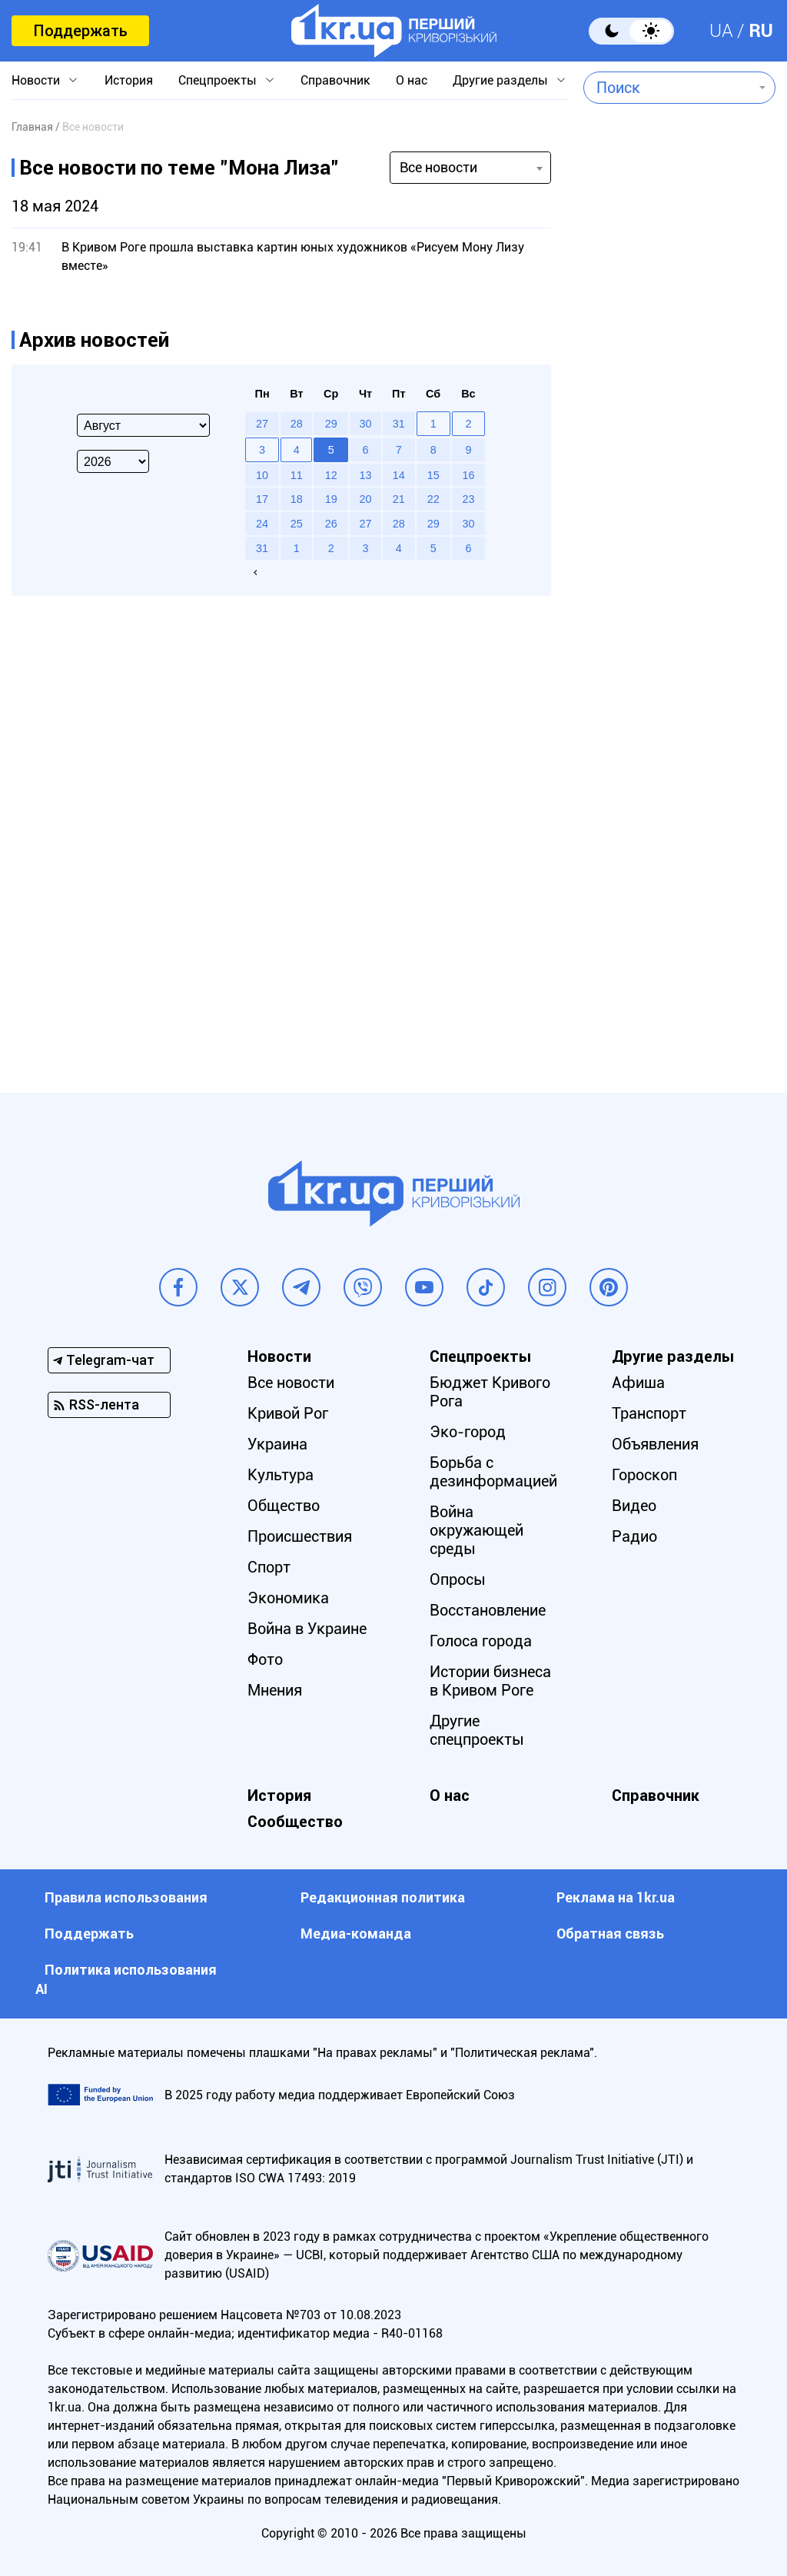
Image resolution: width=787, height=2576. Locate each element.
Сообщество (295, 1821)
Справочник (335, 80)
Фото (265, 1659)
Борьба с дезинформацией (493, 1471)
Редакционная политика (383, 1897)
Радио (634, 1536)
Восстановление (488, 1610)
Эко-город (468, 1432)
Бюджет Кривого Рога (490, 1391)
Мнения (274, 1690)
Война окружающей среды (476, 1530)
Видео (634, 1505)
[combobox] (668, 87)
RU (761, 31)
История (129, 80)
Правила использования (126, 1897)
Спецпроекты (217, 80)
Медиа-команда (356, 1933)
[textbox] (668, 87)
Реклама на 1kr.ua (615, 1897)
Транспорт (649, 1413)
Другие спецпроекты (477, 1730)
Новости (36, 80)
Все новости (290, 1382)
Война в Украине (307, 1628)
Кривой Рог (287, 1413)
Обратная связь (610, 1933)
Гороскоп (644, 1475)
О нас (411, 80)
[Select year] (113, 461)
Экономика (288, 1598)
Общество (283, 1505)
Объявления (655, 1444)
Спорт (269, 1567)
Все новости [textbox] (438, 167)
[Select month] (143, 425)
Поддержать (80, 31)
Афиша (638, 1382)
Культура (280, 1475)
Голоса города (481, 1641)
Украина (277, 1444)
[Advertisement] (671, 474)
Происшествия (299, 1536)
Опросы (458, 1579)
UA (721, 31)
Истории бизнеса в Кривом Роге (490, 1680)
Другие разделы (500, 80)
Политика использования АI (126, 1979)
